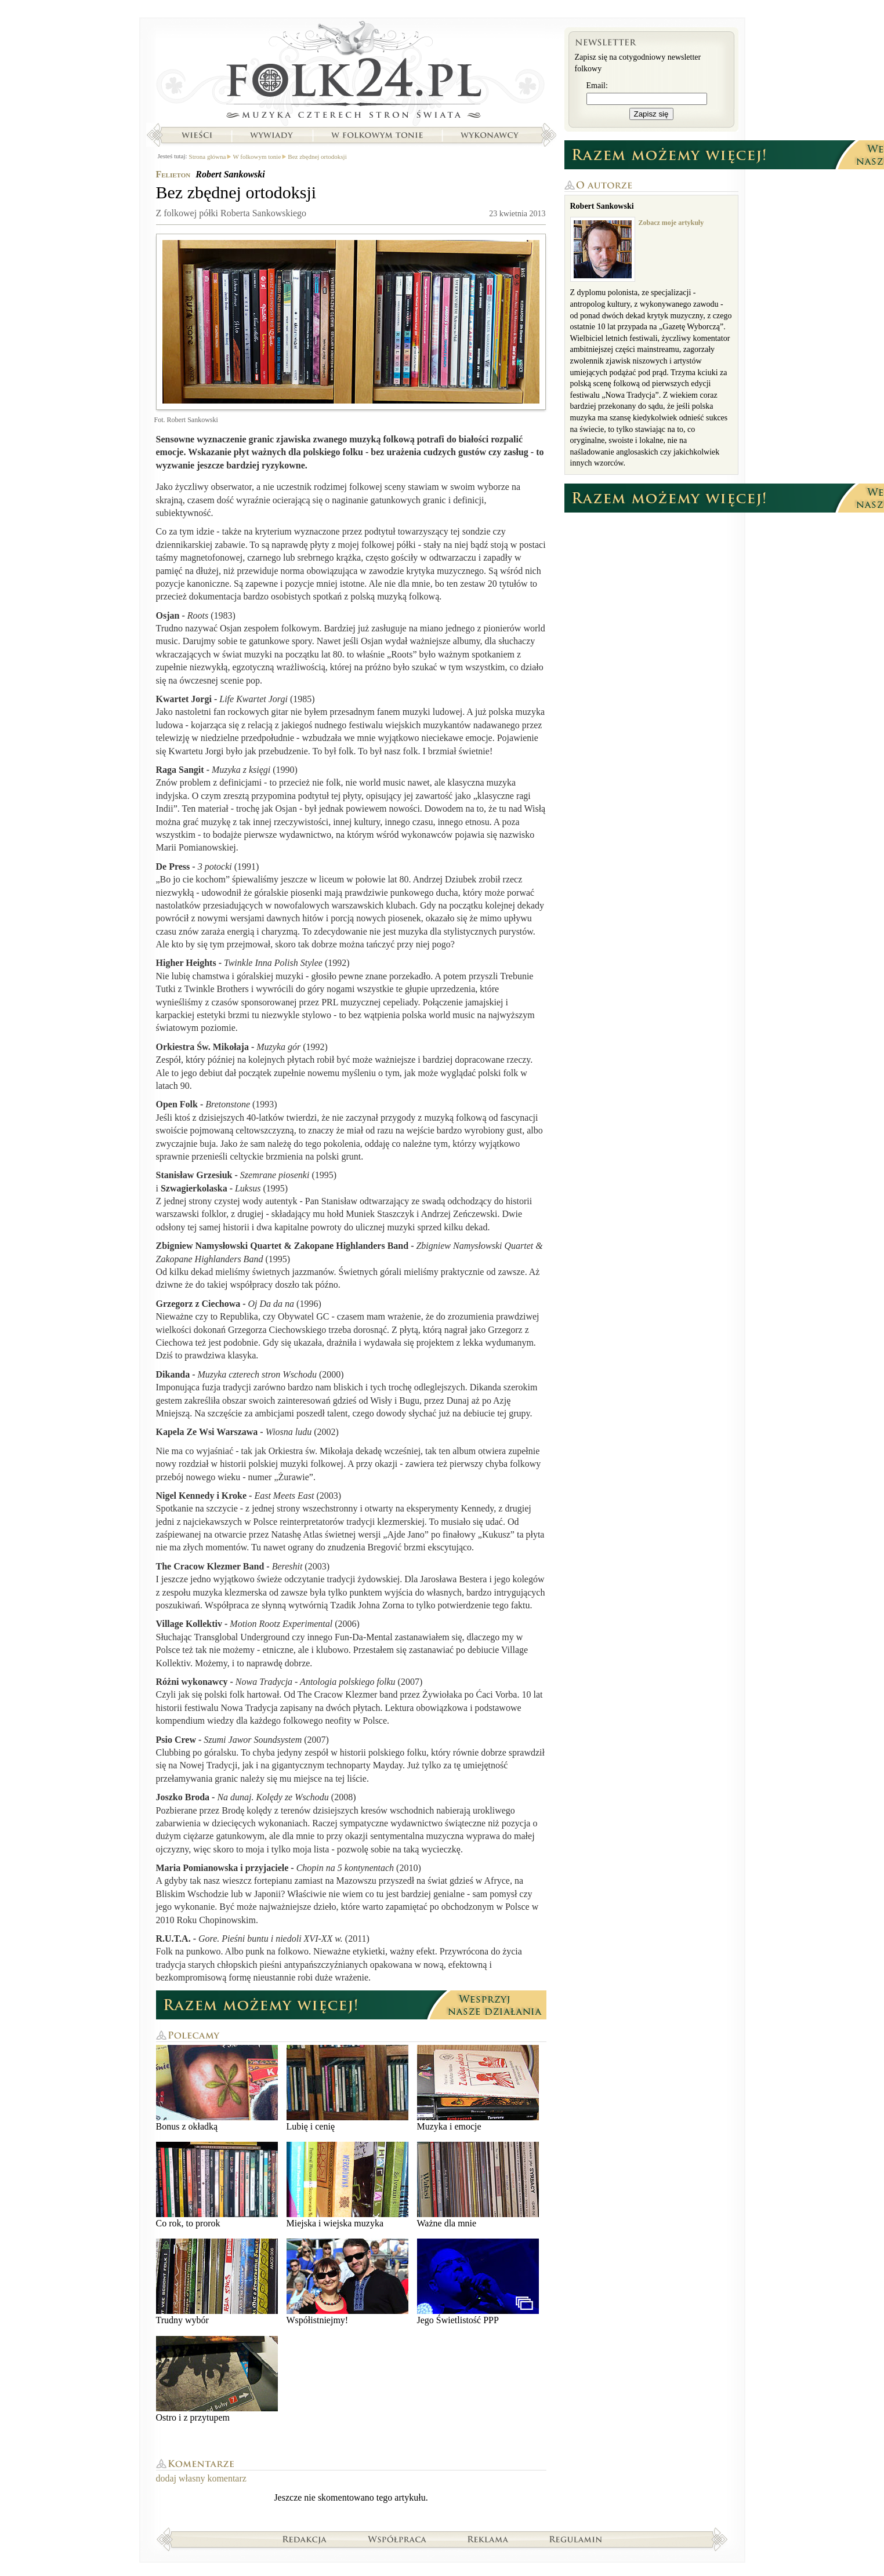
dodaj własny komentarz (201, 2478)
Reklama (488, 2539)
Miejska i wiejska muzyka (347, 2185)
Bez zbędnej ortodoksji (317, 156)
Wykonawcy (490, 135)
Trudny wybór (217, 2282)
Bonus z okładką (217, 2088)
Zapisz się (651, 114)
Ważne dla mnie (478, 2185)
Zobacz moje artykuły (671, 223)
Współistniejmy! (347, 2282)
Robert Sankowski (230, 174)
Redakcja (304, 2539)
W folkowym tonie (376, 135)
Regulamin (575, 2539)
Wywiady (271, 135)
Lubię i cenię (347, 2088)
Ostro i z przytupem (217, 2379)
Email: (597, 85)
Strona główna (351, 72)
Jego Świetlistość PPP (478, 2282)
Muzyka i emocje (478, 2088)
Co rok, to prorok (217, 2185)
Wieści (196, 135)
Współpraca (397, 2539)
